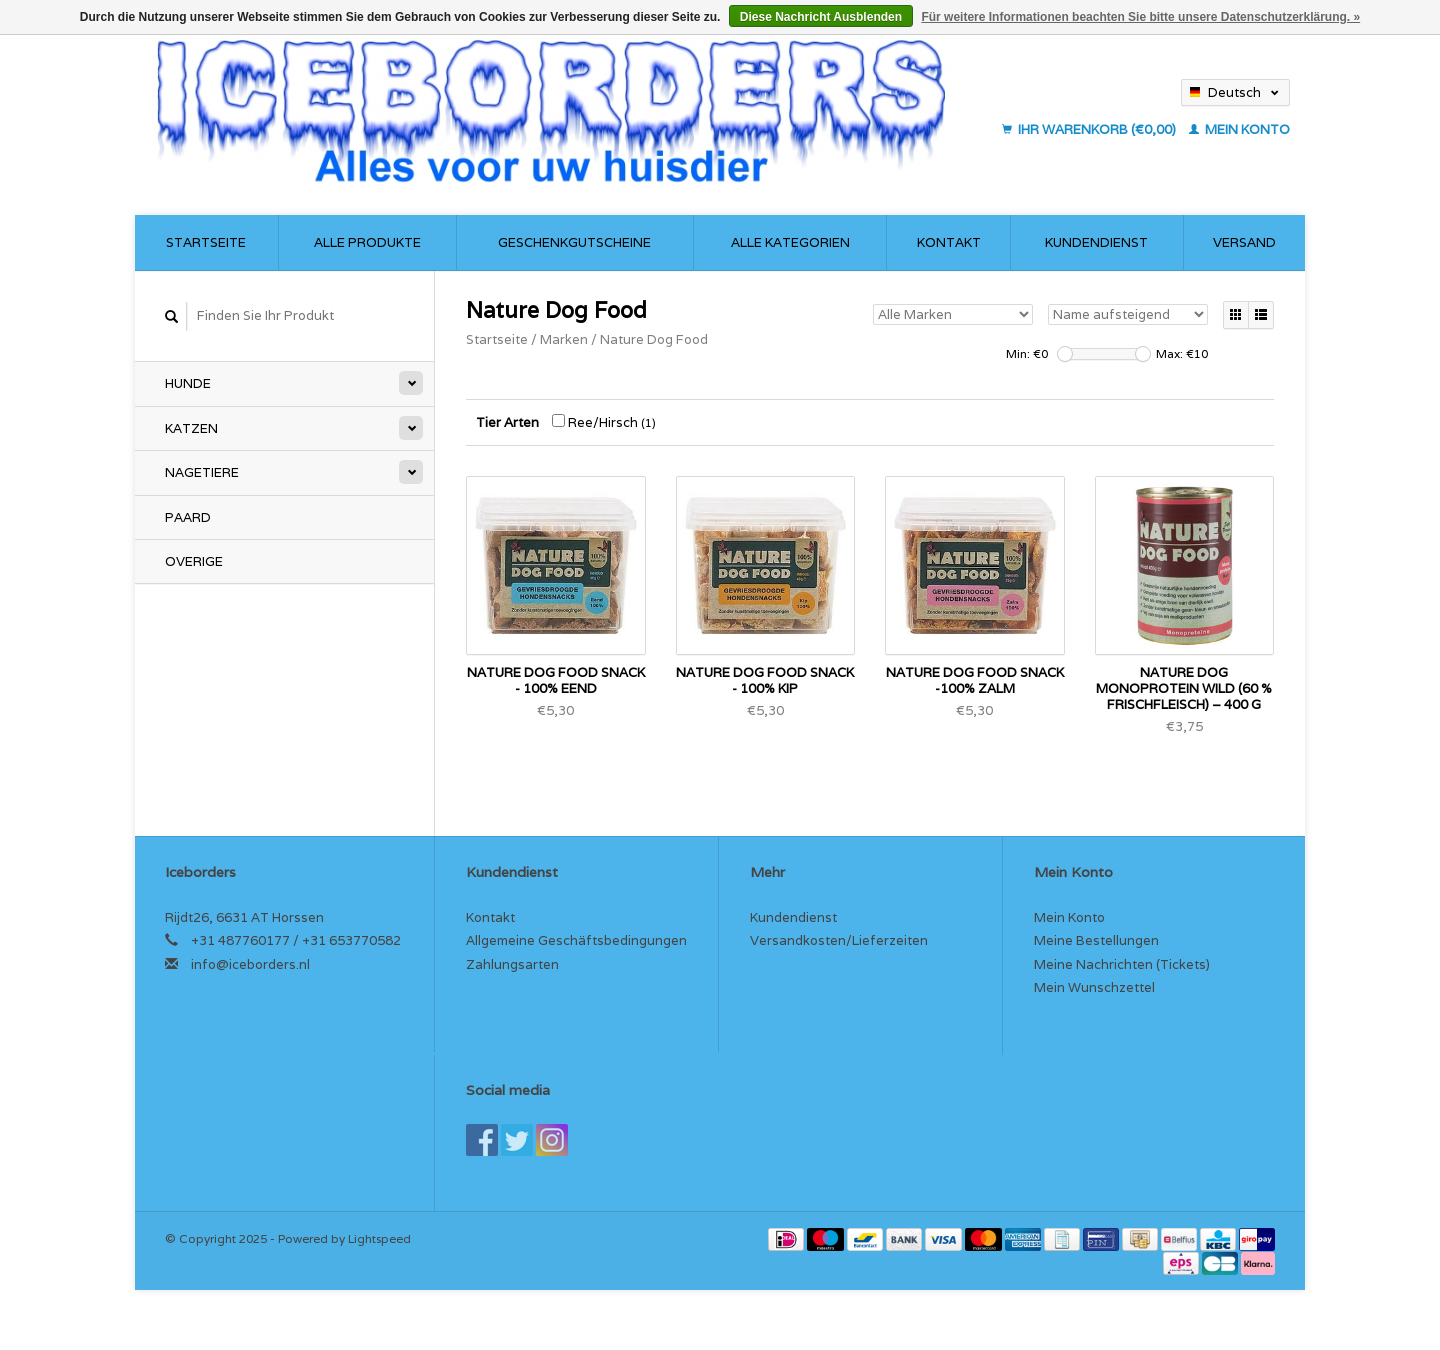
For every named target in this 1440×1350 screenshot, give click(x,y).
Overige (194, 561)
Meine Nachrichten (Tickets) (1122, 964)
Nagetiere (202, 472)
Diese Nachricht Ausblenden (821, 17)
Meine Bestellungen (1096, 940)
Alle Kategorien (790, 242)
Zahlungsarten (512, 964)
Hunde (188, 383)
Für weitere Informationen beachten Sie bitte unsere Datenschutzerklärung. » (1140, 17)
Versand (1244, 242)
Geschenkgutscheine (574, 242)
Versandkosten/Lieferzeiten (839, 940)
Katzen (191, 428)
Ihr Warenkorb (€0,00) (1090, 129)
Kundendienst (1096, 242)
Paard (188, 517)
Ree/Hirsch (604, 422)
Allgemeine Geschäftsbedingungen (576, 940)
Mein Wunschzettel (1094, 987)
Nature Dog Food (654, 339)
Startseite (206, 242)
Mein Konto (1239, 129)
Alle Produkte (367, 242)
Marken (564, 339)
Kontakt (949, 242)
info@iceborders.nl (250, 964)
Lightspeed (379, 1238)
